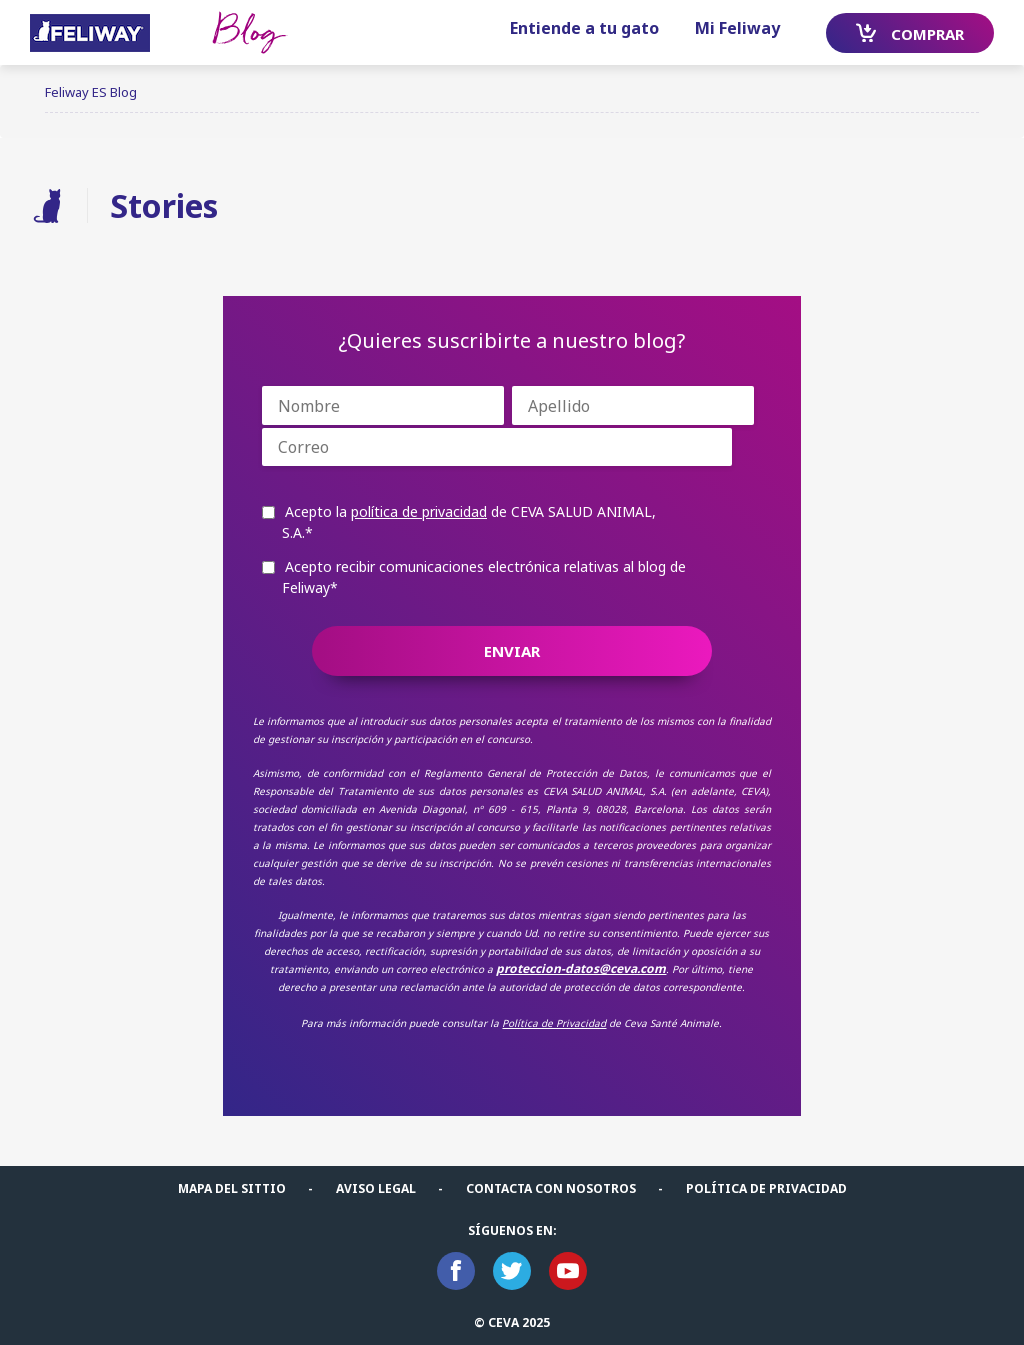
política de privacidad (419, 511)
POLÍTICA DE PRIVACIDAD (766, 1188)
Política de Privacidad (554, 1023)
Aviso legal (376, 1188)
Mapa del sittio (232, 1188)
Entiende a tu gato (584, 28)
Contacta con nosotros (551, 1188)
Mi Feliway (737, 28)
